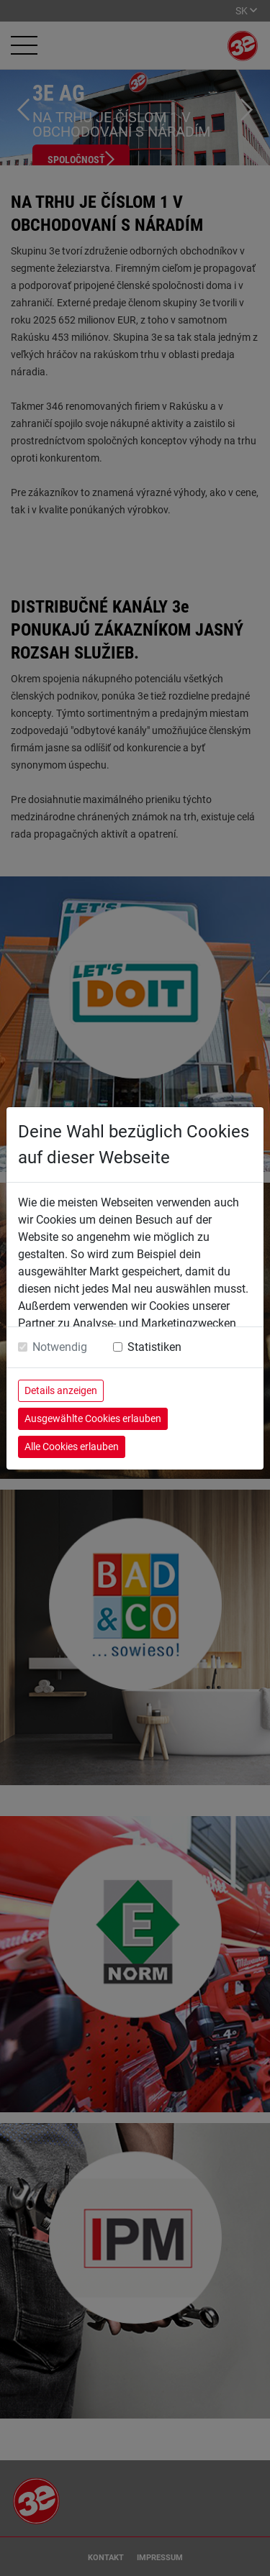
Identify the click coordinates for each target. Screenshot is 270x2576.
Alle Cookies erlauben (71, 1446)
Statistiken (154, 1347)
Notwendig (59, 1347)
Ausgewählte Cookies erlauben (92, 1418)
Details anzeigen (60, 1390)
